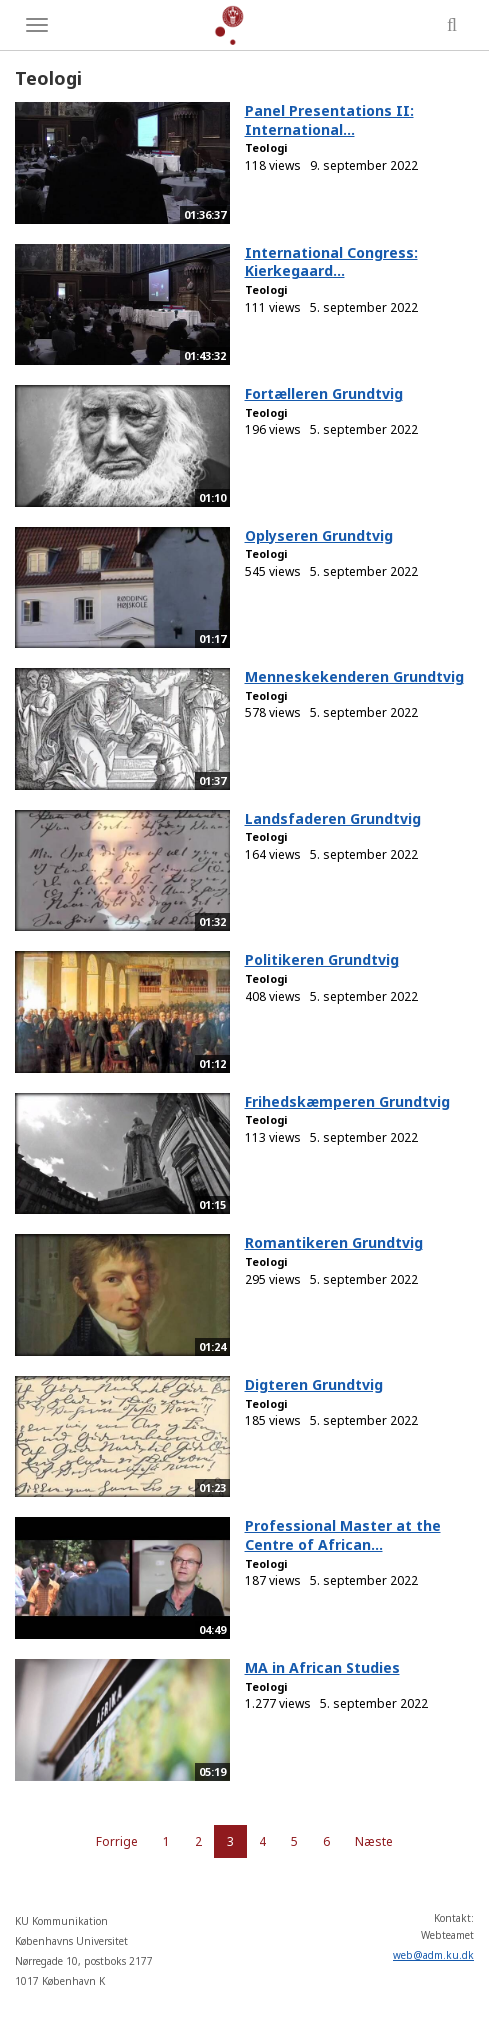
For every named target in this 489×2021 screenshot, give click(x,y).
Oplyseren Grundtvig (319, 535)
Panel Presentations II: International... (329, 120)
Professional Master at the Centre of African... (343, 1535)
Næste (374, 1841)
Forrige (117, 1841)
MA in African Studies (322, 1667)
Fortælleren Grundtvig (324, 393)
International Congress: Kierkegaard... (331, 262)
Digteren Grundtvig (314, 1384)
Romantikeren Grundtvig (334, 1242)
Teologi (266, 147)
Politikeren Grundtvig (322, 959)
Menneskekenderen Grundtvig (354, 676)
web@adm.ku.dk (433, 1955)
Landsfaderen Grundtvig (333, 818)
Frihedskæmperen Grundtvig (347, 1101)
